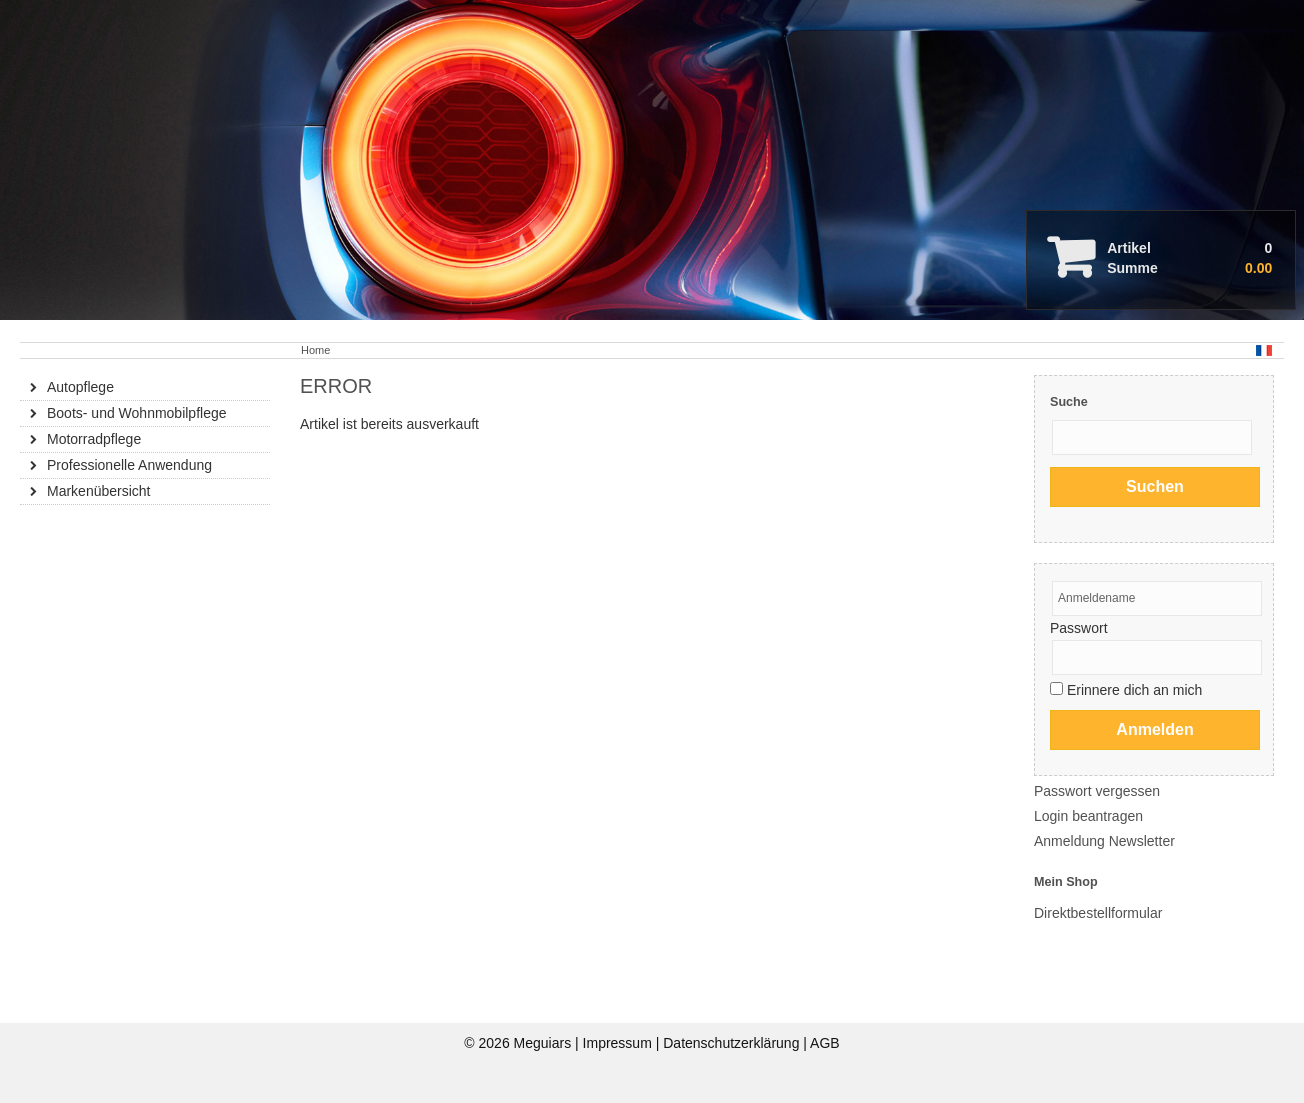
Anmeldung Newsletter (1104, 841)
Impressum (619, 1043)
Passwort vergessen (1097, 791)
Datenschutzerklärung (733, 1043)
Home (315, 350)
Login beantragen (1088, 816)
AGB (825, 1043)
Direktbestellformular (1098, 913)
